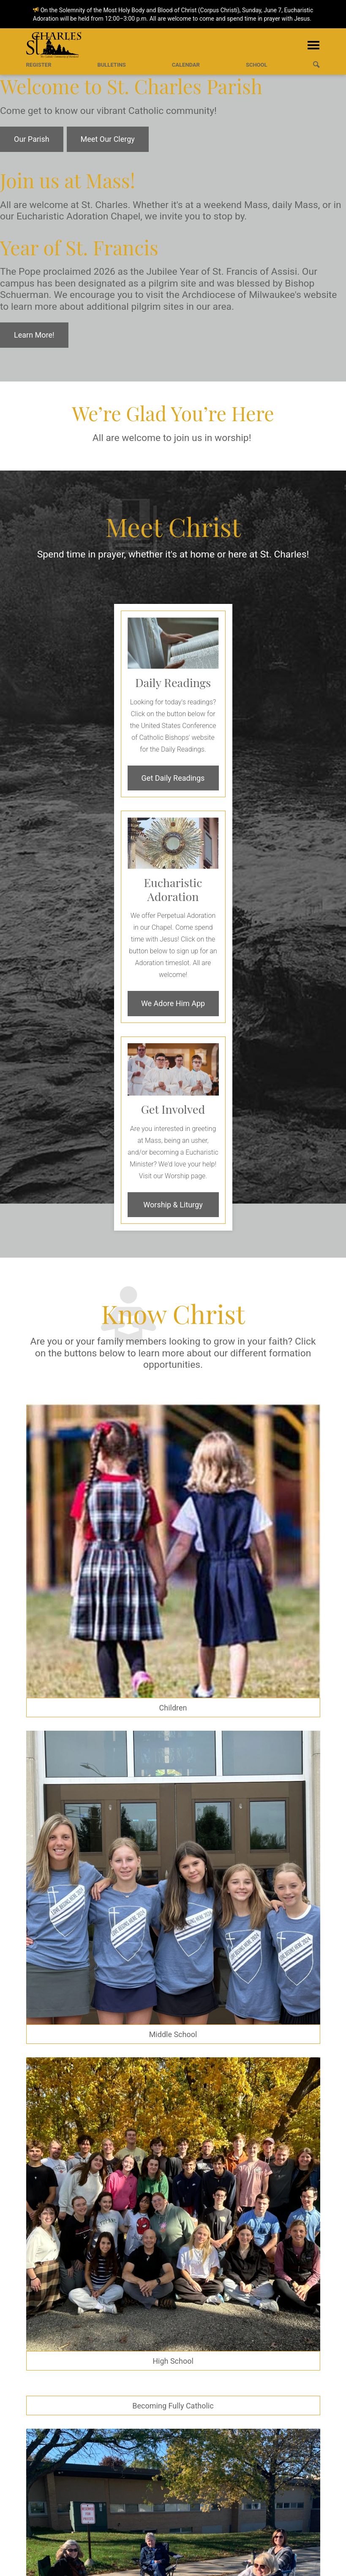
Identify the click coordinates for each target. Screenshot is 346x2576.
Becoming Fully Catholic (172, 2405)
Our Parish (31, 139)
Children (173, 1707)
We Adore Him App (173, 1003)
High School (173, 2361)
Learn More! (34, 334)
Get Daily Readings (173, 778)
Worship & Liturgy (172, 1204)
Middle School (173, 2034)
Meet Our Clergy (108, 139)
